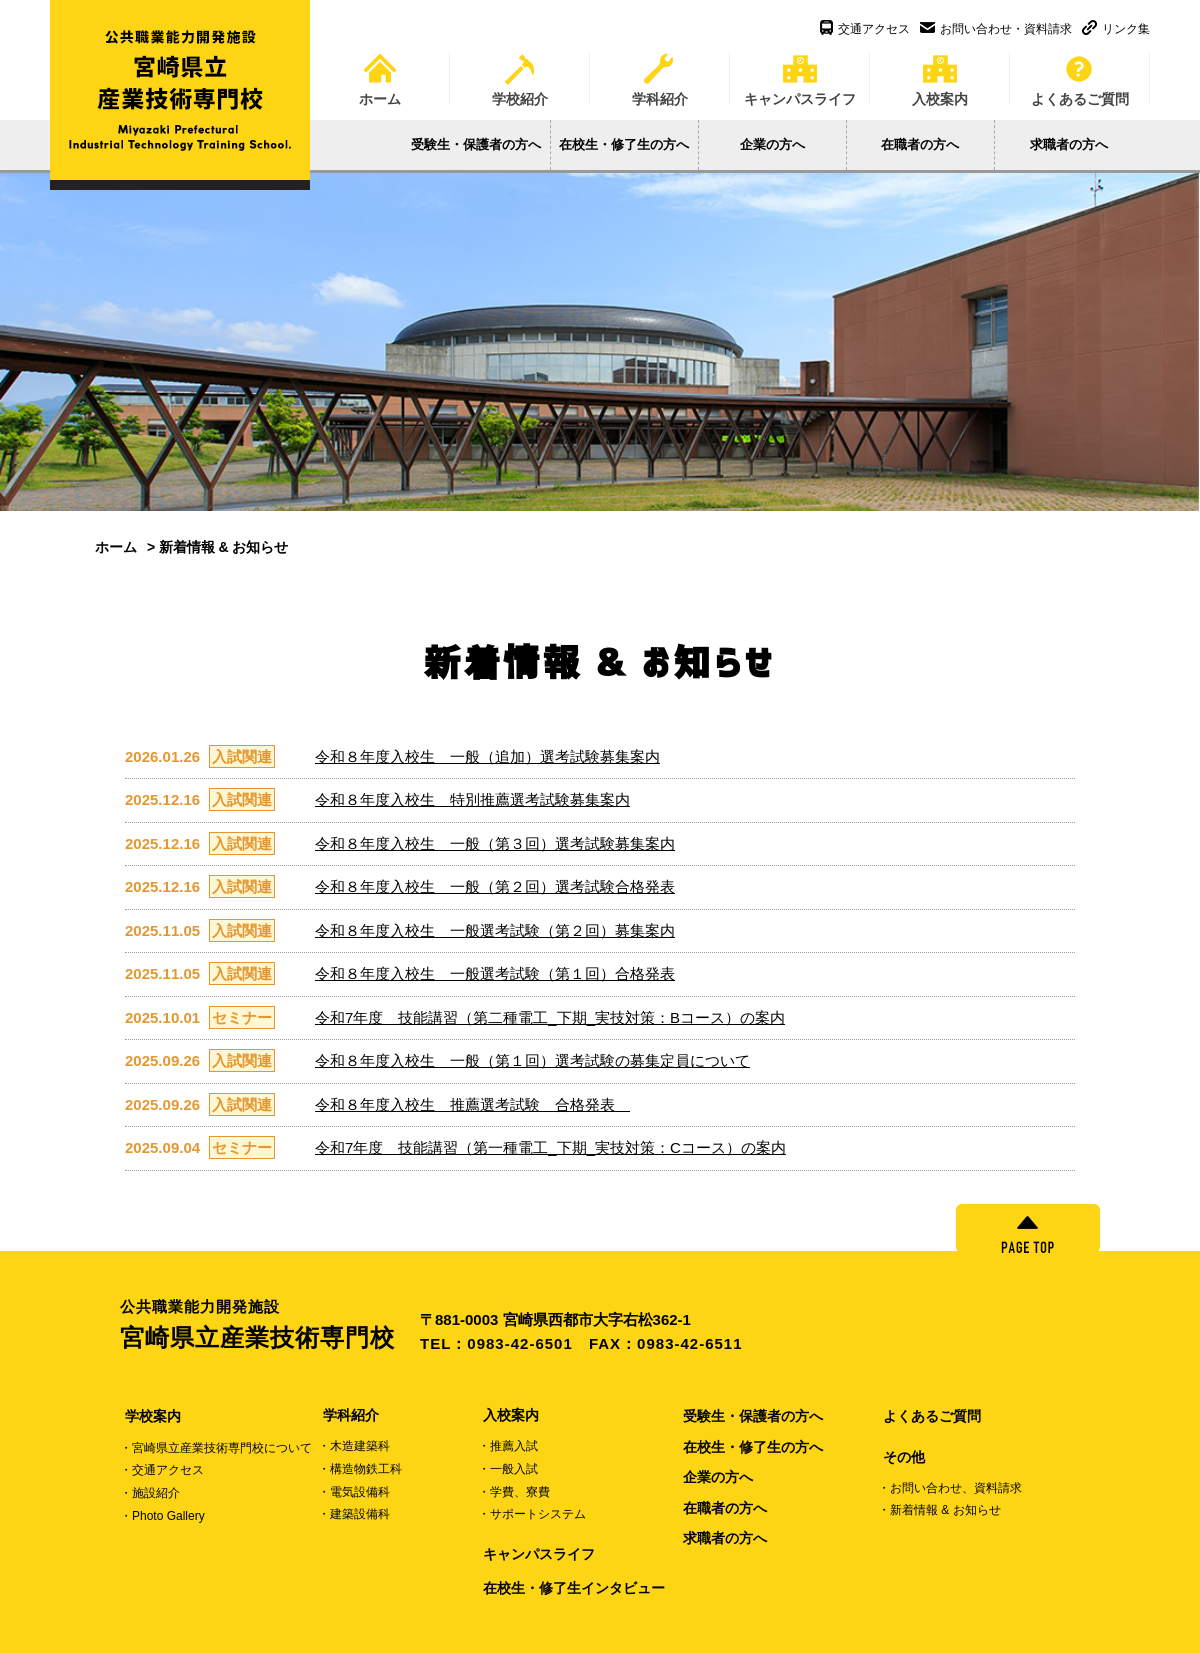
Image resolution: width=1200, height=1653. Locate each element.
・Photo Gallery (162, 1516)
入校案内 (940, 73)
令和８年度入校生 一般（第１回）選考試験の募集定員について (532, 1060)
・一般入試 (508, 1469)
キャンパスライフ (800, 73)
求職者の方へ (1069, 144)
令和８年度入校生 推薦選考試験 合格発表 (472, 1104)
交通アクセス (865, 29)
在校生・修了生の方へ (624, 144)
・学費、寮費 (514, 1492)
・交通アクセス (162, 1470)
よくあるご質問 (1080, 73)
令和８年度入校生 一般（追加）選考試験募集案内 (487, 756)
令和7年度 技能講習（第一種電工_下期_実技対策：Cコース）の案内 (550, 1147)
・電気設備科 (354, 1492)
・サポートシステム (532, 1514)
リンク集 (1116, 29)
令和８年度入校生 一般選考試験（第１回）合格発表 (495, 973)
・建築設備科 (354, 1514)
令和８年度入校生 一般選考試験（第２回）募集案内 (495, 930)
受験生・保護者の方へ (476, 144)
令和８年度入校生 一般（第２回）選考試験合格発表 (495, 886)
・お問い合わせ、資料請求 (950, 1488)
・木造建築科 (354, 1446)
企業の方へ (772, 144)
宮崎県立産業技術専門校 (270, 1324)
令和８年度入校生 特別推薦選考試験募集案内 (472, 799)
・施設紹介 (150, 1493)
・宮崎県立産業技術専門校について (216, 1448)
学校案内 (153, 1416)
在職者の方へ (920, 144)
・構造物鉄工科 (360, 1469)
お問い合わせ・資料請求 (996, 29)
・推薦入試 (508, 1446)
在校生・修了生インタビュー (574, 1588)
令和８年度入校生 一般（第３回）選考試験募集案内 (495, 843)
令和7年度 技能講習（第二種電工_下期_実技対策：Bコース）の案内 (550, 1017)
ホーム (380, 73)
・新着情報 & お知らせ (939, 1510)
